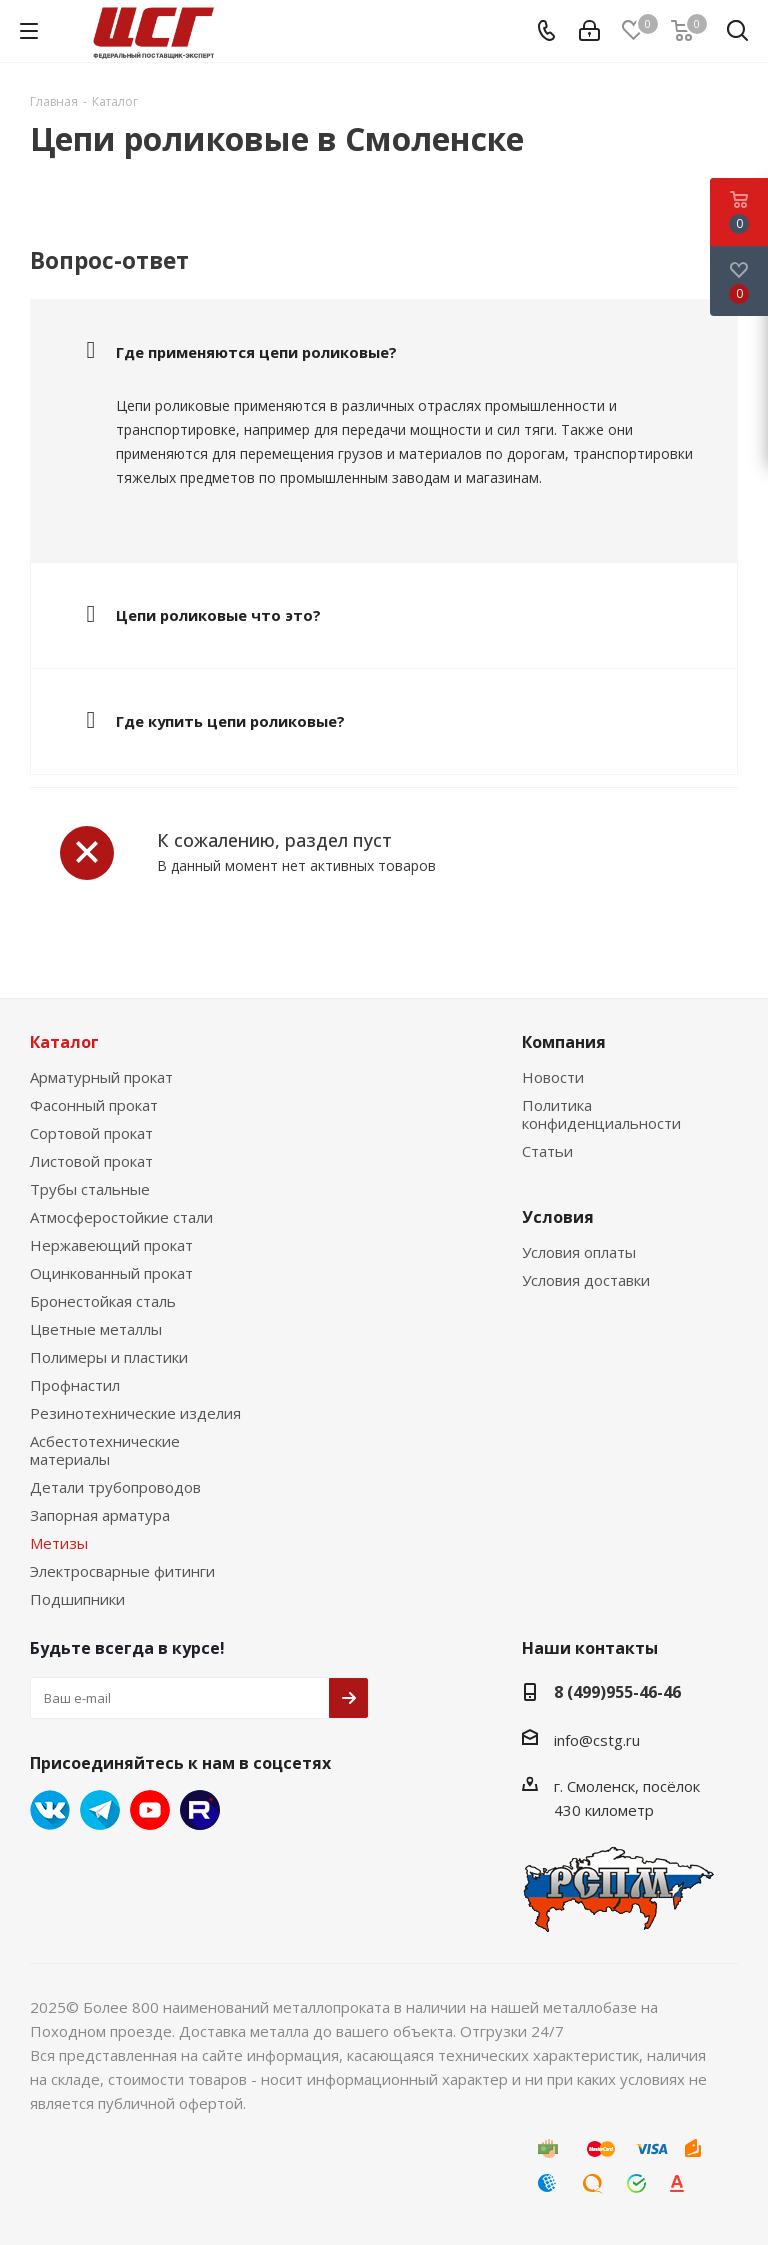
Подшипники (77, 1599)
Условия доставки (586, 1280)
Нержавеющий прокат (111, 1245)
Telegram (100, 1810)
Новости (553, 1077)
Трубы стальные (90, 1189)
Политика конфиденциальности (601, 1114)
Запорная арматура (100, 1515)
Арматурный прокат (101, 1077)
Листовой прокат (91, 1161)
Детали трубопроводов (115, 1487)
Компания (564, 1042)
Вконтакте (50, 1810)
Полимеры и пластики (109, 1357)
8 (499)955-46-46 (617, 1692)
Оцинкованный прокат (111, 1273)
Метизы (59, 1543)
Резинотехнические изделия (135, 1413)
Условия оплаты (579, 1252)
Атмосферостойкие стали (121, 1217)
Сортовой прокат (91, 1133)
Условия (558, 1217)
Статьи (547, 1151)
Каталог (64, 1042)
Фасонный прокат (94, 1105)
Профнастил (75, 1385)
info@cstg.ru (597, 1740)
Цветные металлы (96, 1329)
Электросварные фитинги (122, 1571)
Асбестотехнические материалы (105, 1450)
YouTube (150, 1810)
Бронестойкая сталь (103, 1301)
